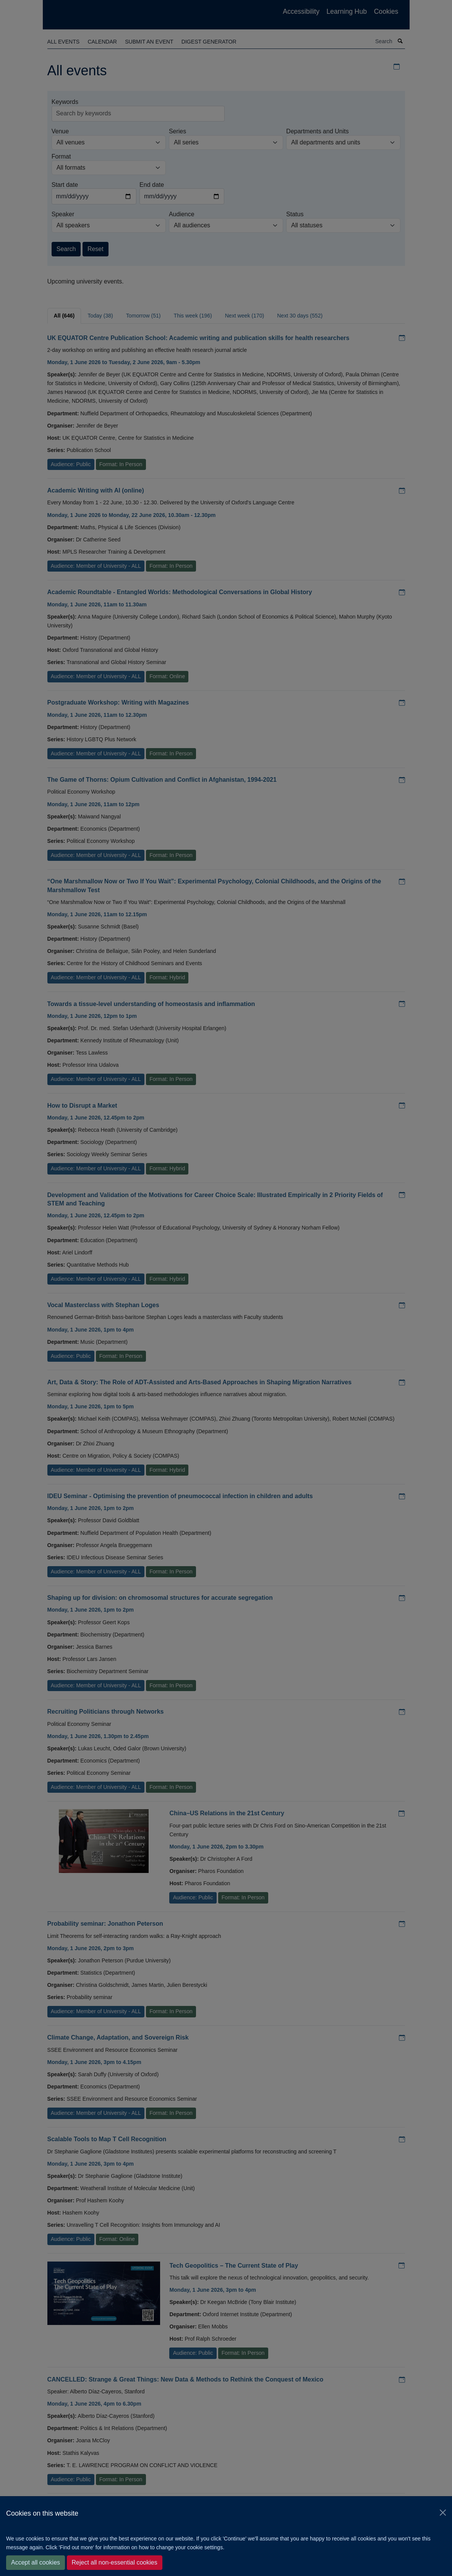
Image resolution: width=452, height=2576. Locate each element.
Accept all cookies (35, 2562)
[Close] (443, 2512)
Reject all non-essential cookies (114, 2562)
